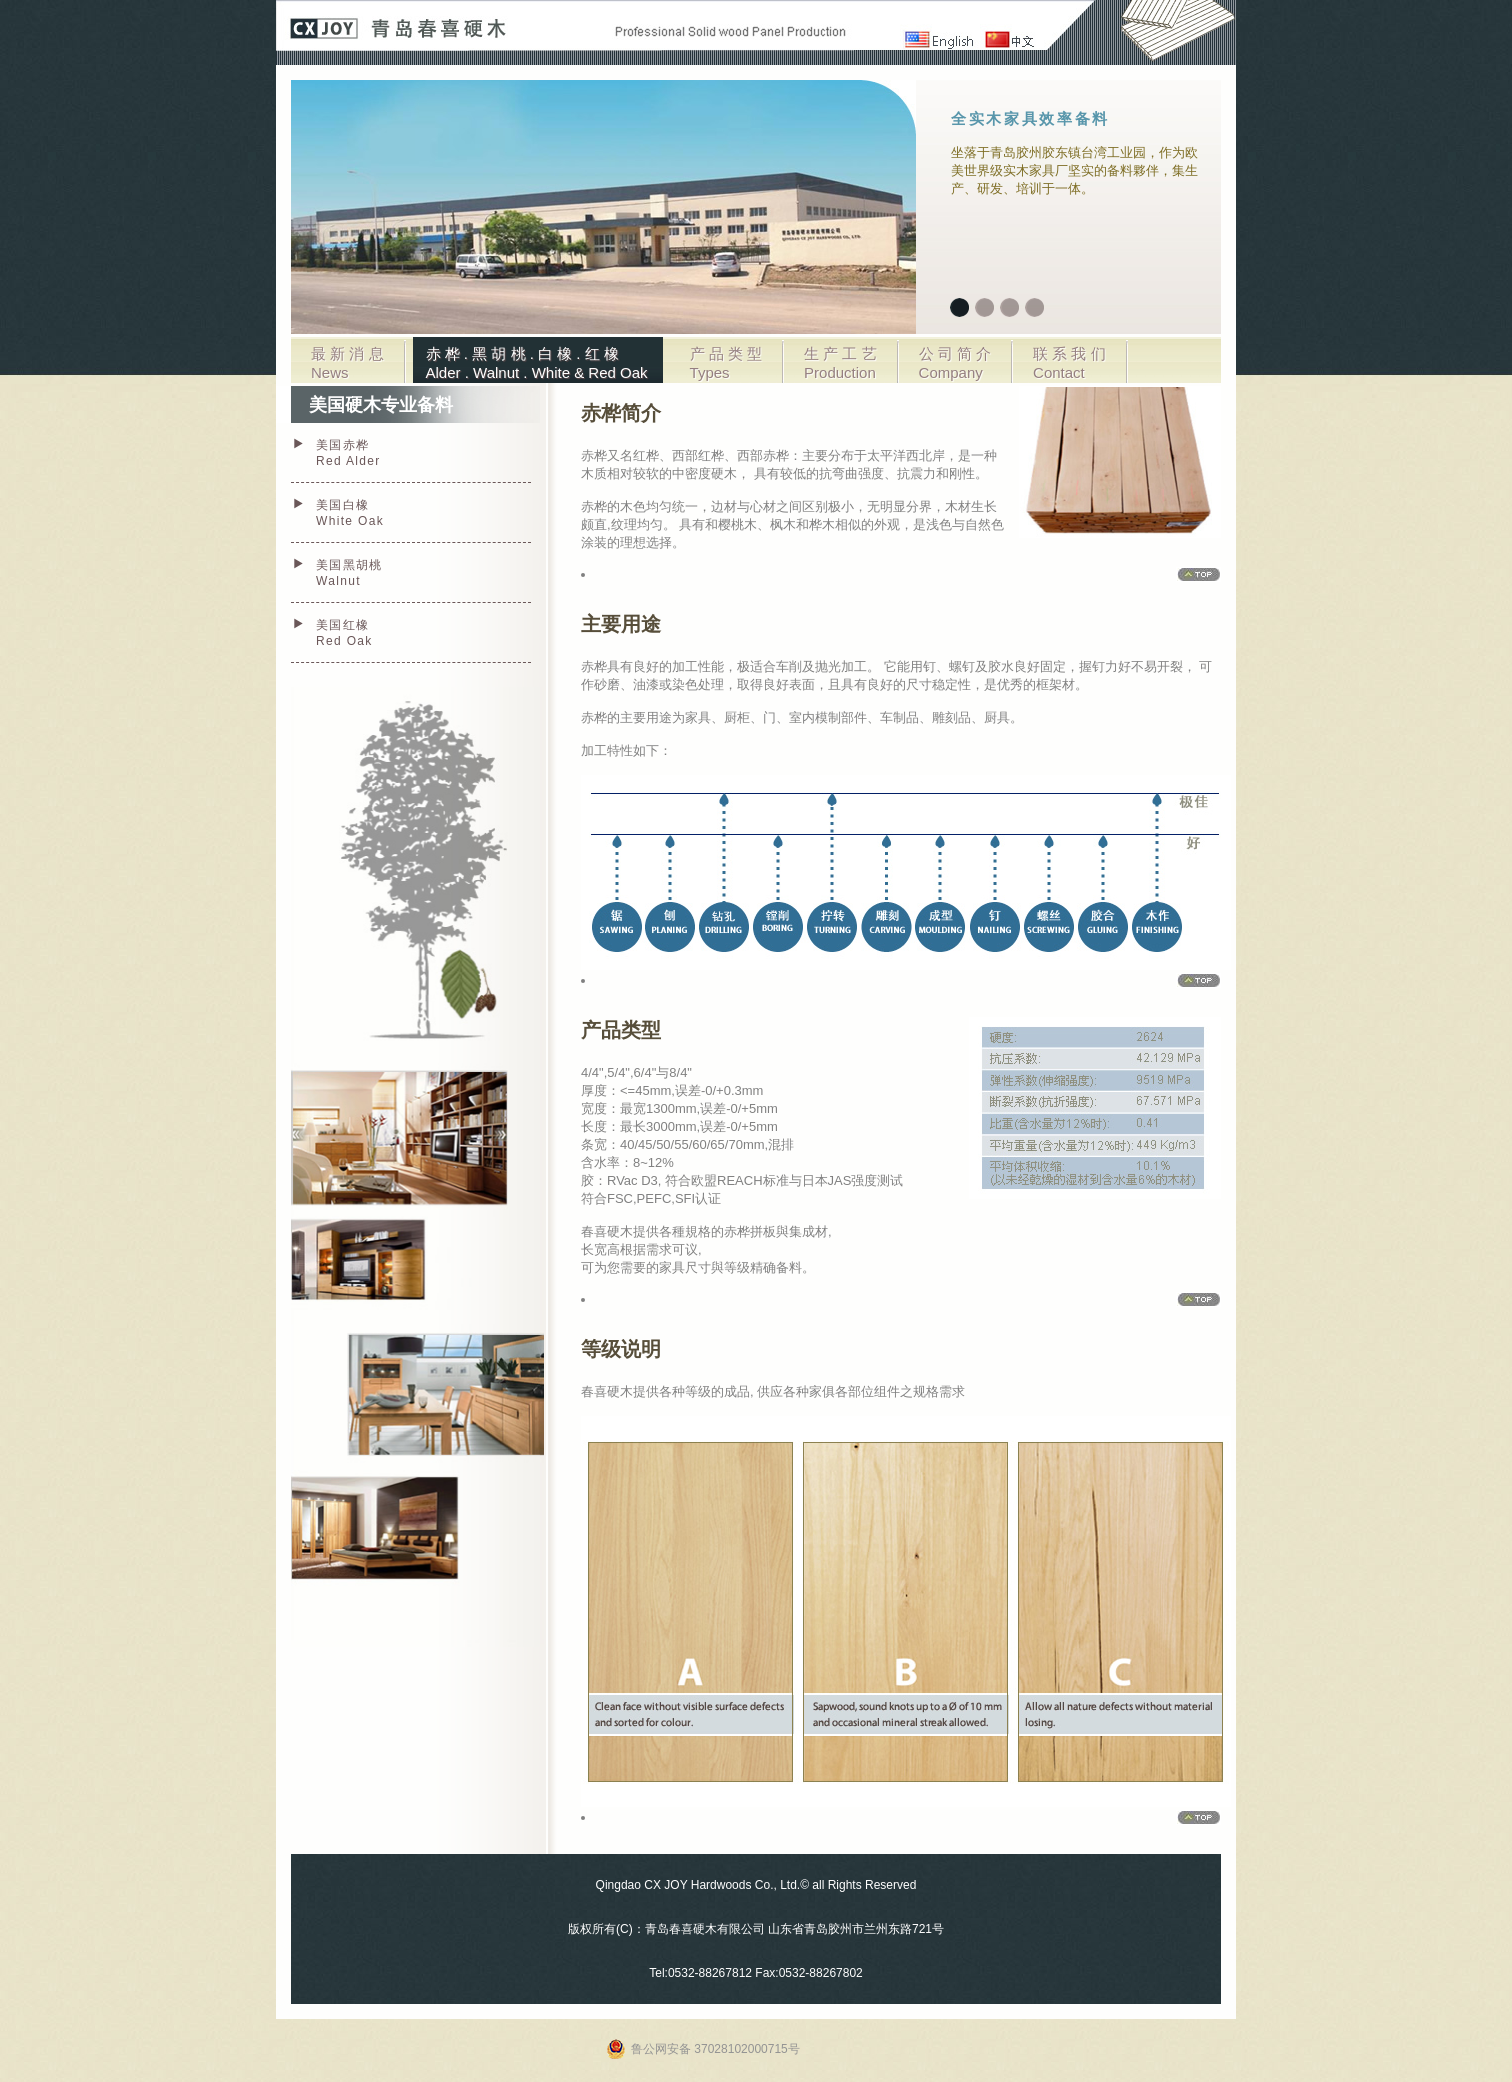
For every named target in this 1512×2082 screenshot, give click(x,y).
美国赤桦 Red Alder (348, 453)
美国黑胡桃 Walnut (349, 573)
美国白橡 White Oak (350, 513)
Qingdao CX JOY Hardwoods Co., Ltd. (698, 1885)
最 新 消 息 (347, 363)
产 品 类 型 (726, 363)
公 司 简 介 (955, 363)
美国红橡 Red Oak (344, 633)
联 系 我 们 (1069, 363)
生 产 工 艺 (840, 363)
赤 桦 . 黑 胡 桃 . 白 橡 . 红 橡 (537, 363)
